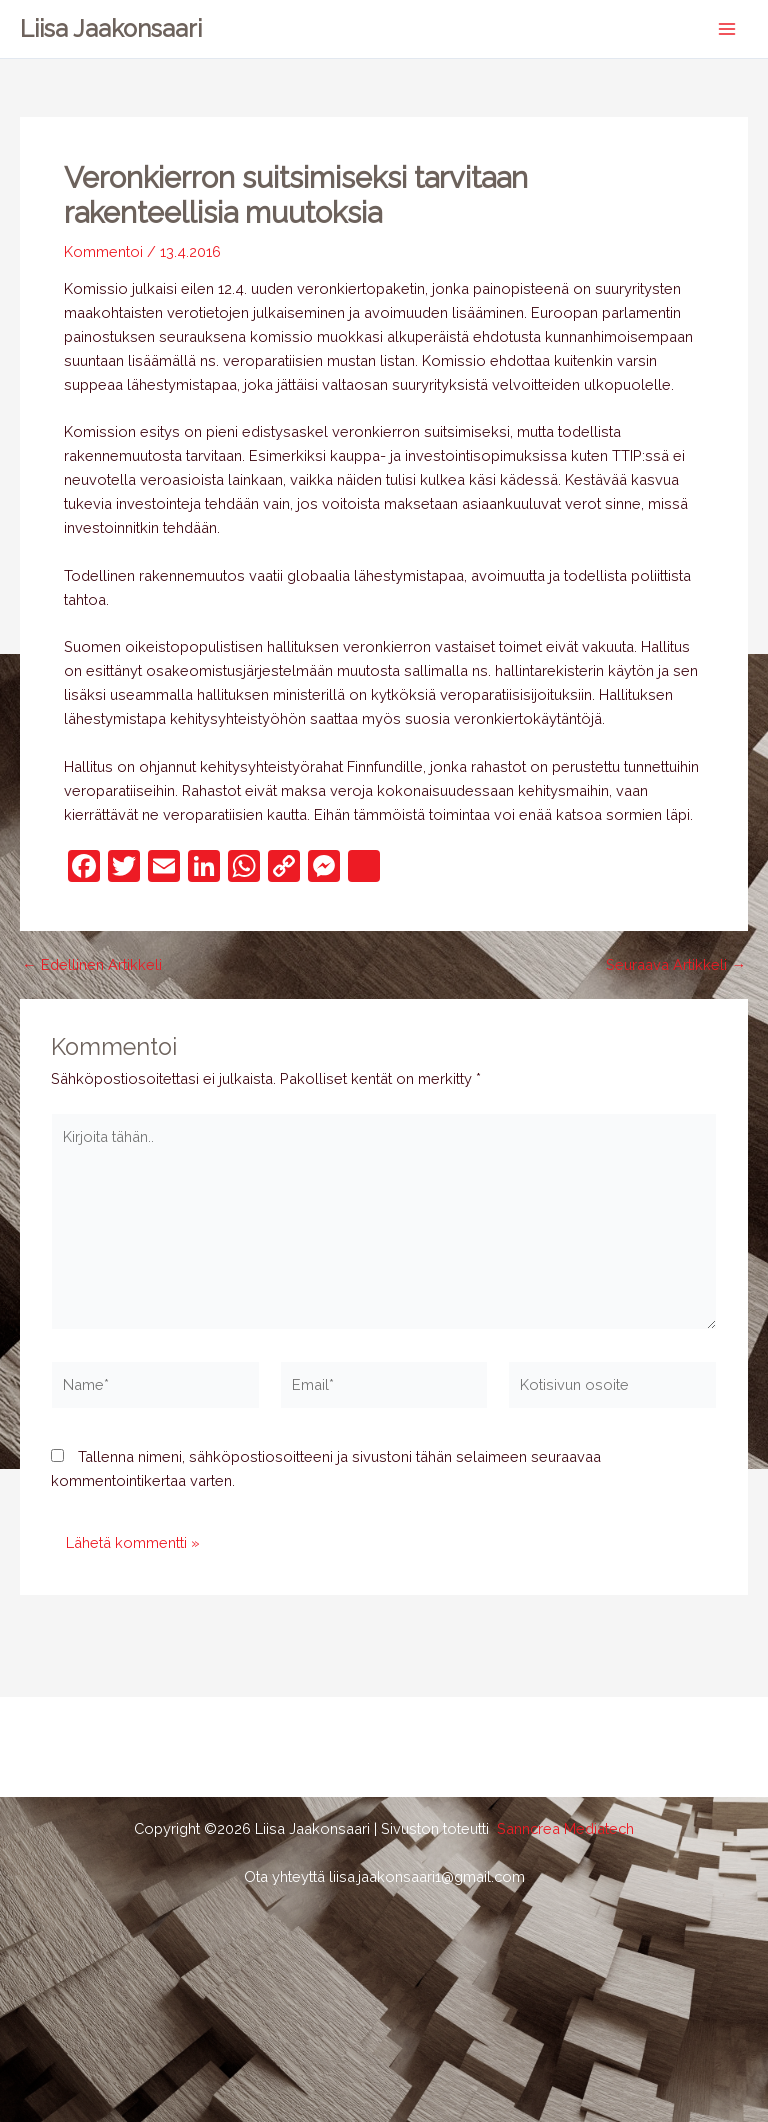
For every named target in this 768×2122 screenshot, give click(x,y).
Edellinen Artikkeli (92, 965)
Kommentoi (103, 251)
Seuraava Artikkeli (676, 965)
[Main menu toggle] (727, 29)
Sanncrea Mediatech (565, 1828)
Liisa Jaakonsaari (111, 29)
